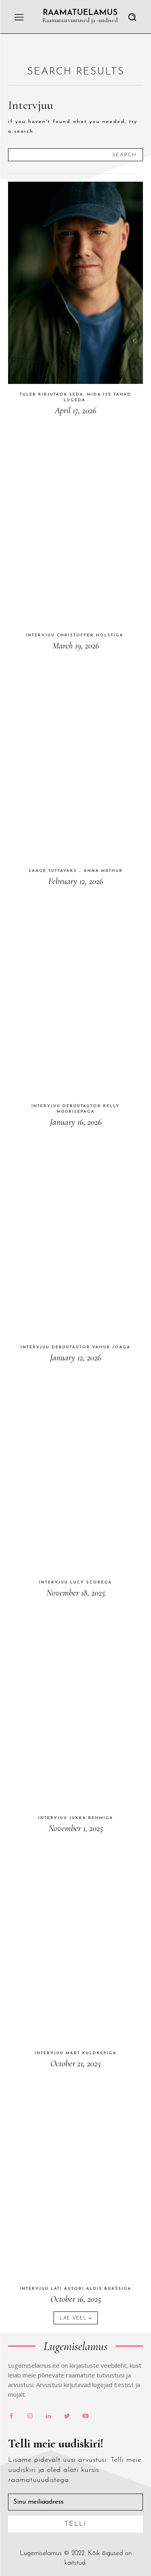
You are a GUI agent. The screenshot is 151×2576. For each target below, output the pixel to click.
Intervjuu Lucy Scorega (75, 1582)
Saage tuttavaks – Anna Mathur (76, 871)
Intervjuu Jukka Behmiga (75, 1818)
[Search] (124, 154)
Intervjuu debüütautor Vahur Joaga (75, 1347)
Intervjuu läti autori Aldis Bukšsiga (75, 2289)
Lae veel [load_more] (75, 2318)
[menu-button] (19, 17)
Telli (75, 2524)
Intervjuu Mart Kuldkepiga (75, 2053)
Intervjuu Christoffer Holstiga (75, 635)
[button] (132, 17)
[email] (75, 2502)
